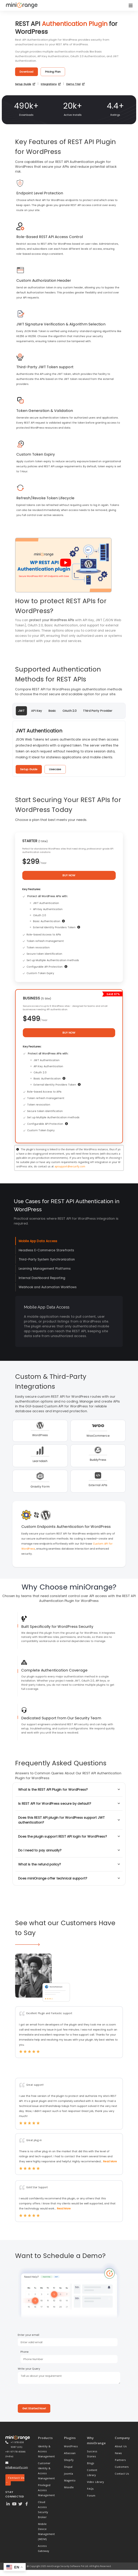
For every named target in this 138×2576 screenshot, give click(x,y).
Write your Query (29, 2373)
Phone (24, 2356)
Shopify (69, 2464)
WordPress (71, 2450)
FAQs (90, 2493)
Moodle (69, 2491)
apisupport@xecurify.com (70, 1166)
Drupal (68, 2471)
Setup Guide (28, 769)
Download (26, 72)
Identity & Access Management (46, 2456)
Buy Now (69, 875)
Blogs (90, 2468)
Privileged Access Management (46, 2494)
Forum (91, 2500)
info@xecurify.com (16, 2472)
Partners (120, 2464)
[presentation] (45, 2399)
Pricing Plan (53, 72)
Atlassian (70, 2457)
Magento (70, 2485)
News (118, 2457)
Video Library (95, 2486)
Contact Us (122, 2478)
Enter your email (28, 2339)
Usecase (55, 769)
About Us (121, 2450)
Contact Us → (14, 2484)
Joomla (68, 2478)
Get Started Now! (34, 2413)
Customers (122, 2471)
